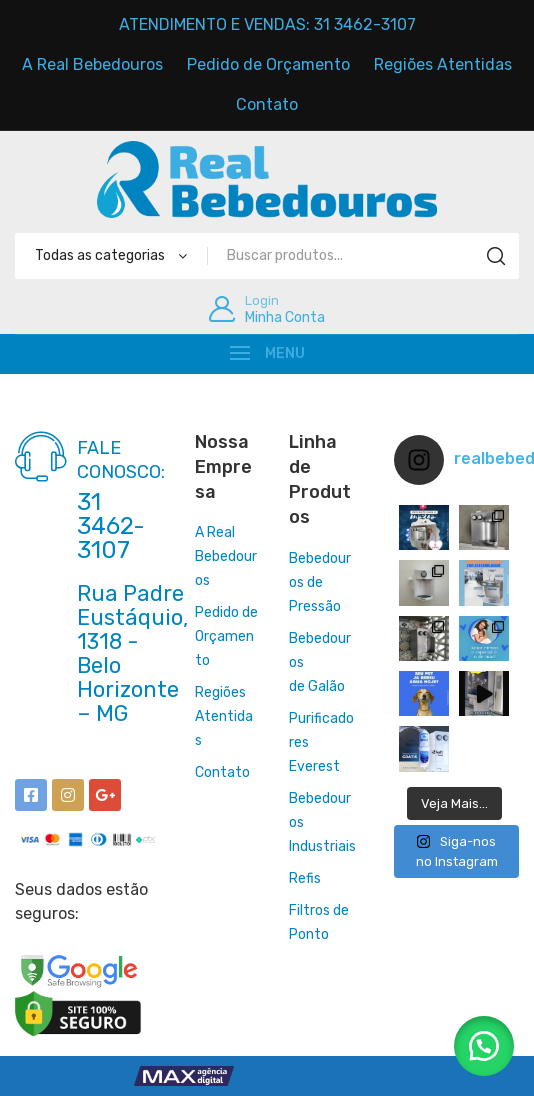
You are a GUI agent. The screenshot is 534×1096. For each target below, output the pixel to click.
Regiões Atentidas (224, 716)
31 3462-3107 (111, 526)
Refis (305, 878)
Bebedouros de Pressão (320, 582)
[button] (484, 1046)
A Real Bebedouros (226, 556)
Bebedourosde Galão (320, 662)
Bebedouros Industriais (322, 822)
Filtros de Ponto (319, 922)
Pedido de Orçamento (226, 636)
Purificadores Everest (321, 742)
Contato (222, 772)
